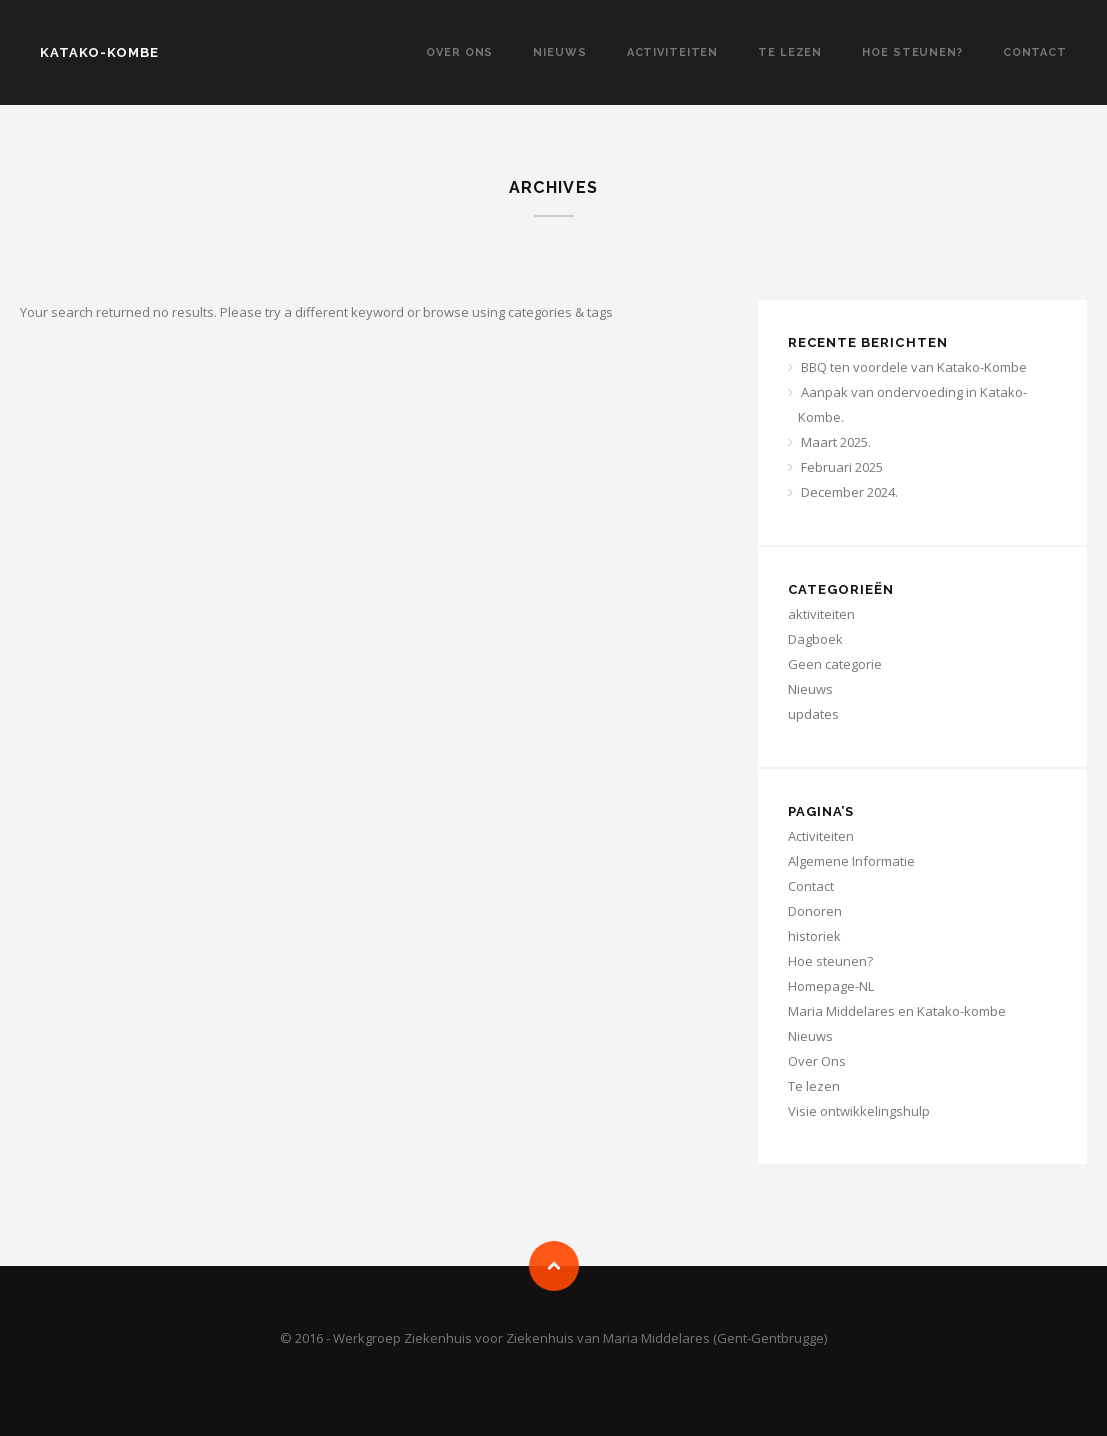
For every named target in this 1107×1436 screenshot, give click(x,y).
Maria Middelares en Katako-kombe (897, 1011)
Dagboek (815, 639)
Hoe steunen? (912, 52)
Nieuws (559, 52)
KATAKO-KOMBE (99, 52)
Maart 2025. (836, 442)
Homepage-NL (831, 986)
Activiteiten (673, 52)
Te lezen (790, 52)
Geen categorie (835, 664)
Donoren (815, 911)
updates (813, 714)
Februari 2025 (842, 467)
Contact (1035, 52)
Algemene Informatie (851, 861)
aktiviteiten (821, 614)
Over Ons (459, 52)
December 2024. (849, 492)
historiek (814, 936)
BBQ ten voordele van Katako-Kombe (914, 367)
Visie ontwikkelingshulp (859, 1111)
